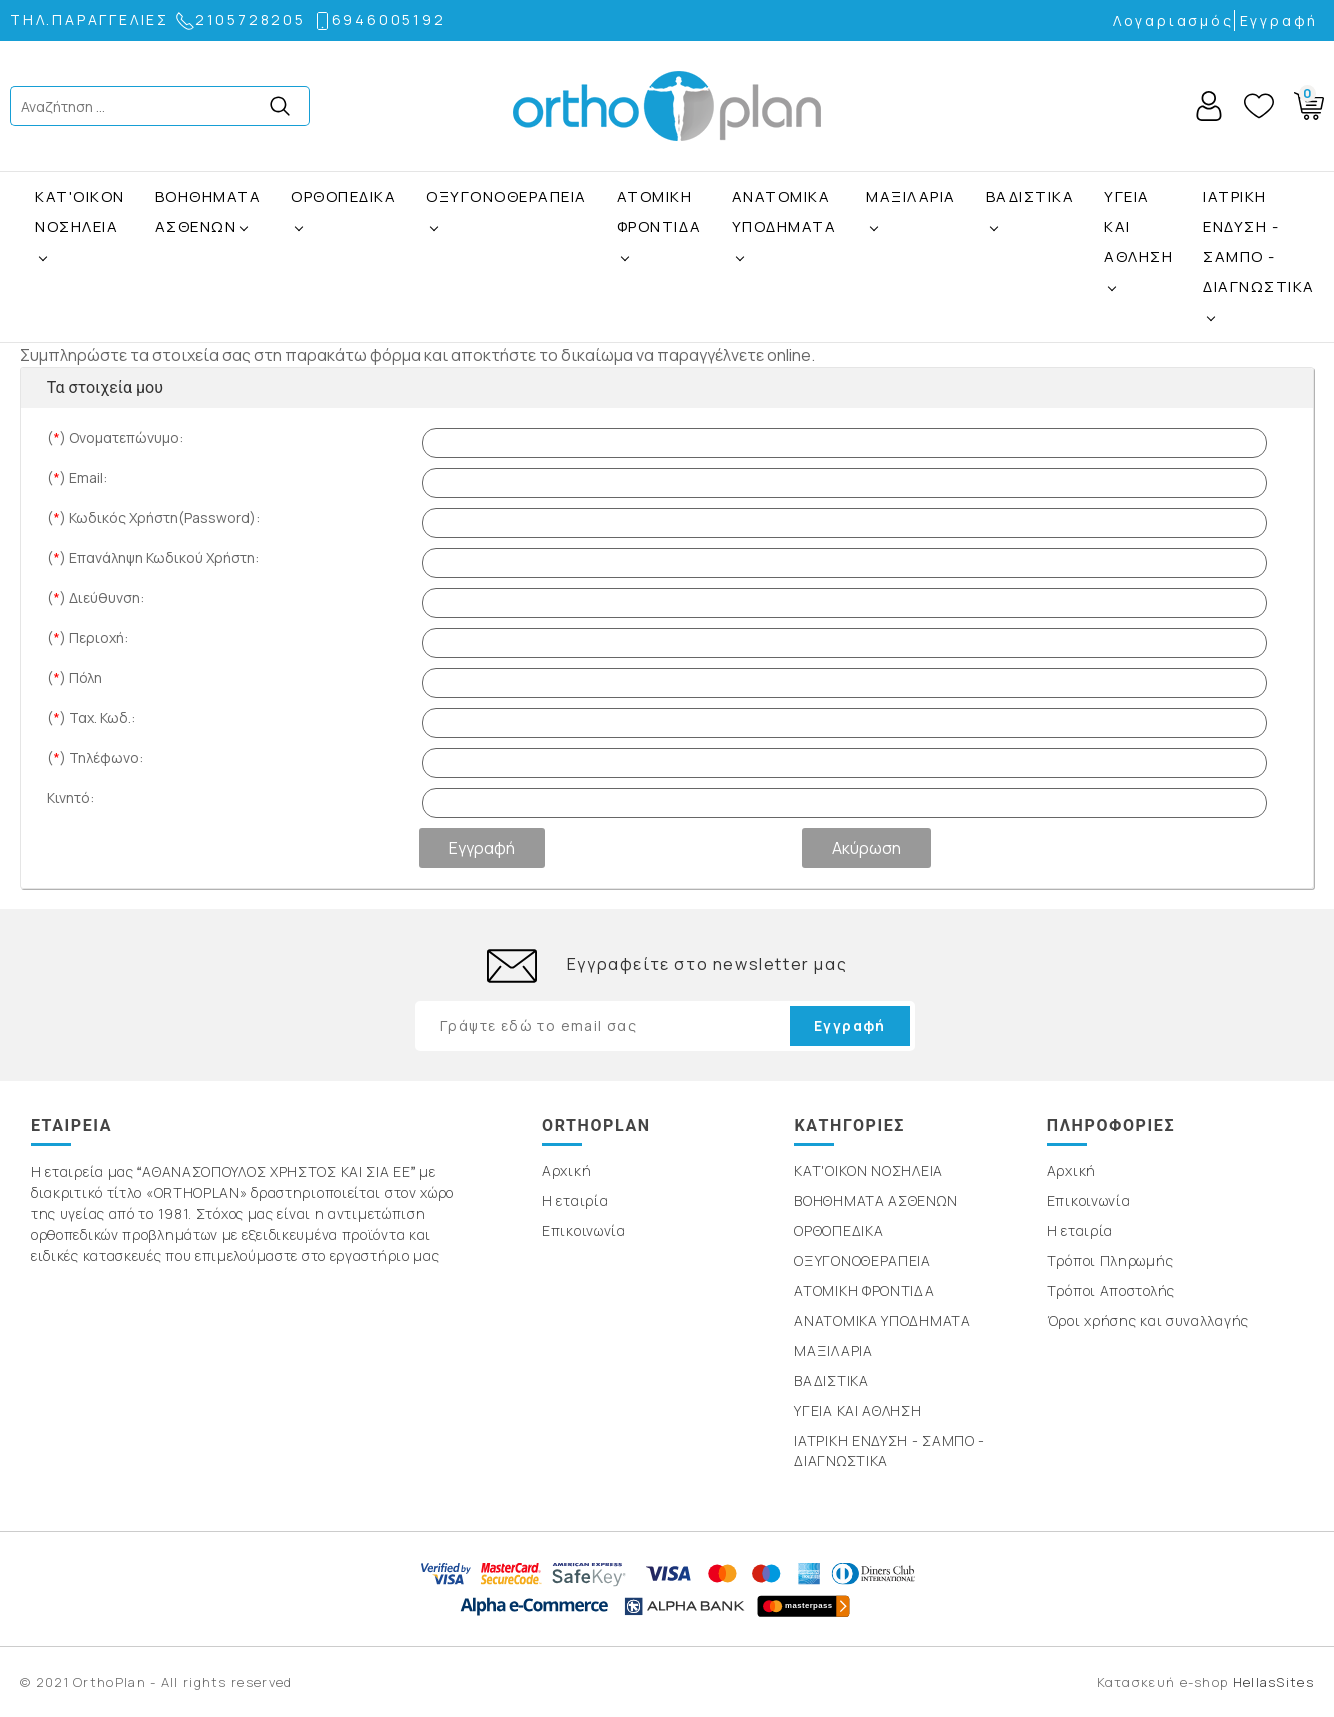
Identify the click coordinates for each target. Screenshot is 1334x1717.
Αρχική (566, 1170)
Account (1209, 106)
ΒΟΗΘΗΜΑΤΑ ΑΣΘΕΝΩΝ (208, 211)
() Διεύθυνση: (95, 597)
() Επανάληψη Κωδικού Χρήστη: (153, 557)
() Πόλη (74, 677)
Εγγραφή (1279, 20)
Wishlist (1259, 106)
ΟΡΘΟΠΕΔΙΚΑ (343, 196)
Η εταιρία (575, 1200)
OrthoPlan (667, 106)
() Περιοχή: (87, 637)
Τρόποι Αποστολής (1111, 1290)
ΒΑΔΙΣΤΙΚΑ (1030, 196)
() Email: (77, 477)
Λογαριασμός (1173, 20)
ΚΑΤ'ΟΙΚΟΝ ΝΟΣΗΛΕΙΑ (80, 211)
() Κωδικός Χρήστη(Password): (153, 517)
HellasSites (1273, 1682)
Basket (1305, 102)
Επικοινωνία (584, 1230)
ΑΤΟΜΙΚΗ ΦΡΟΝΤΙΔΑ (659, 211)
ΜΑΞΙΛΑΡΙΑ (911, 196)
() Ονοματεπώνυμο (115, 437)
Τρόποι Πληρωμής (1110, 1260)
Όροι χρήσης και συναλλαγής (1148, 1320)
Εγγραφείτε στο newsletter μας (707, 964)
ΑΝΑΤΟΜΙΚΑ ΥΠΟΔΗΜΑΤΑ (784, 211)
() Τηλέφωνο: (95, 757)
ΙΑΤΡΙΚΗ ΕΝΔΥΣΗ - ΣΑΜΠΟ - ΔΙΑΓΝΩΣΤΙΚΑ (1259, 241)
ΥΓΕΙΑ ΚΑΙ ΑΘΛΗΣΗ (1138, 226)
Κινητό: (70, 797)
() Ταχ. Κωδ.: (91, 717)
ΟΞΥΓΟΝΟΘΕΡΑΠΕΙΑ (506, 196)
